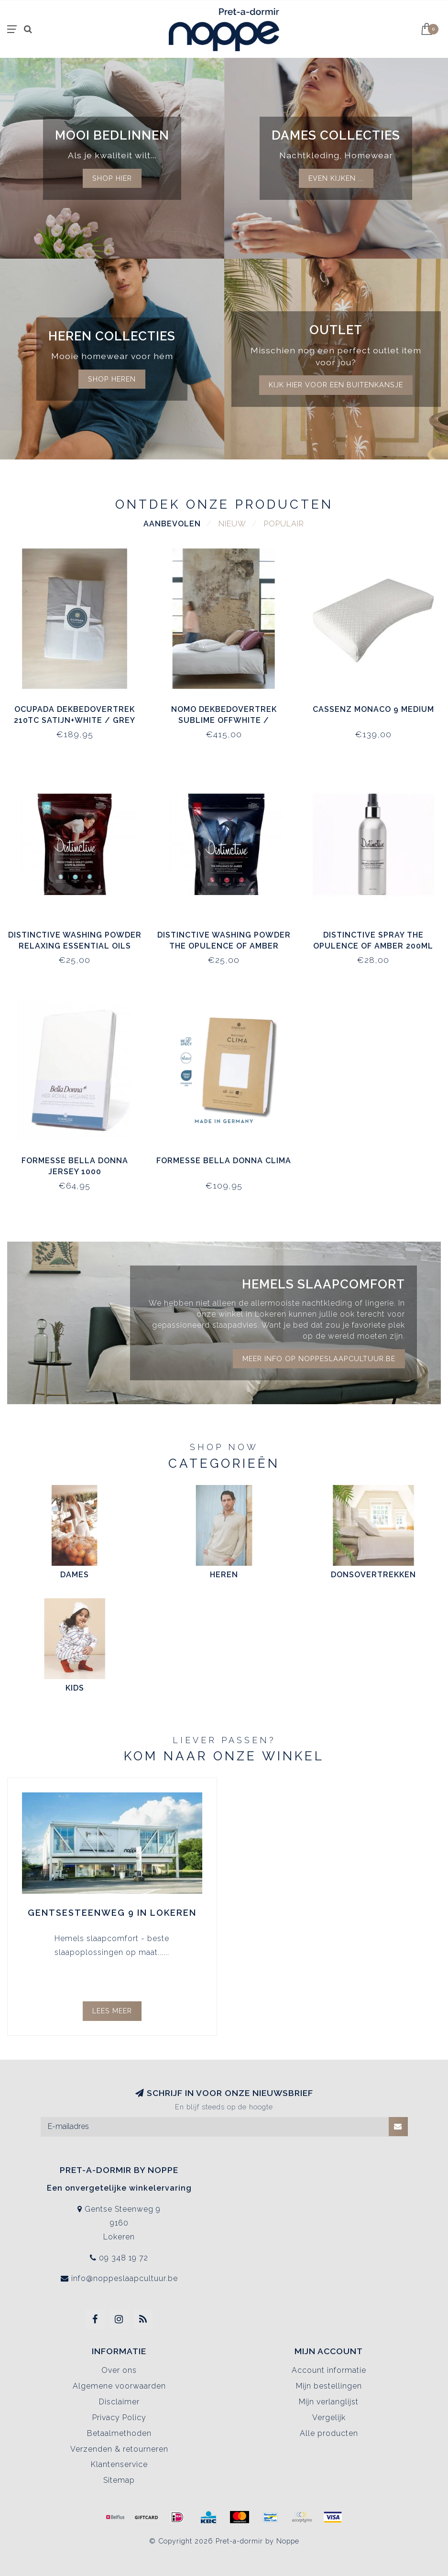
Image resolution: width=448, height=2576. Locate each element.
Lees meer (112, 2011)
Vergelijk (329, 2417)
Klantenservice (119, 2464)
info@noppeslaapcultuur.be (124, 2278)
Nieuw (232, 523)
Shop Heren (112, 379)
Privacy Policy (119, 2417)
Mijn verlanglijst (329, 2401)
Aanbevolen (172, 523)
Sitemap (119, 2480)
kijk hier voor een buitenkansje (336, 385)
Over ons (119, 2370)
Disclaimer (119, 2401)
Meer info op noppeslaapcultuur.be (318, 1358)
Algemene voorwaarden (119, 2385)
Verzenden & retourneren (119, 2449)
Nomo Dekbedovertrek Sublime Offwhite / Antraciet (224, 720)
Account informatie (329, 2370)
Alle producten (329, 2433)
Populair (284, 523)
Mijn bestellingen (329, 2385)
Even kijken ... (336, 178)
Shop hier (112, 178)
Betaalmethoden (119, 2433)
